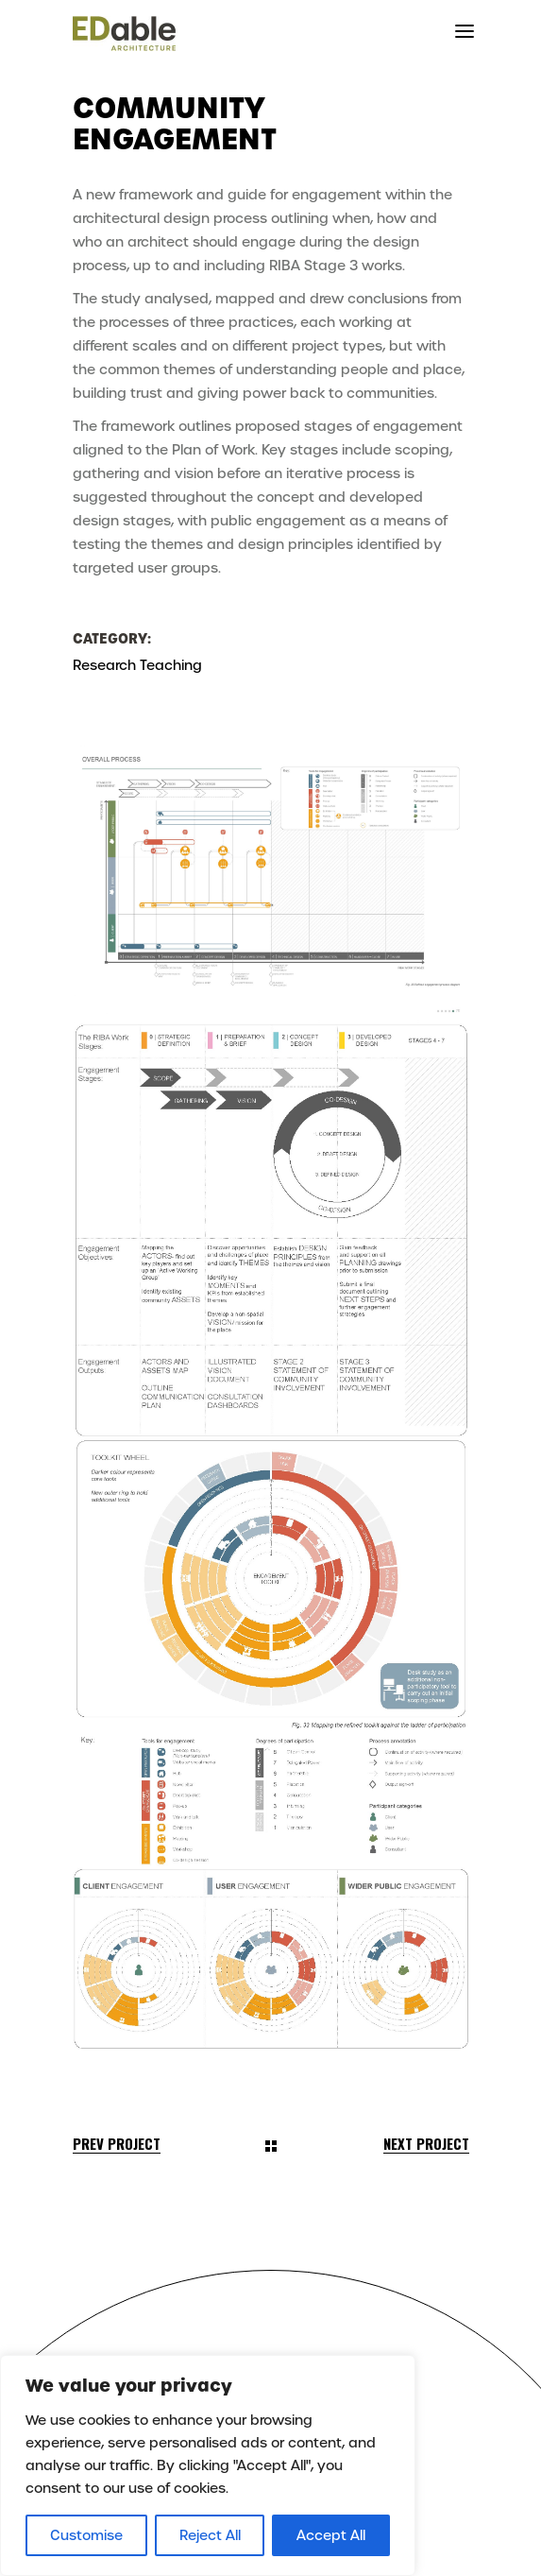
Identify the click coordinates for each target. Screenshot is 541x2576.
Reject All (210, 2535)
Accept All (330, 2535)
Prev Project (117, 2144)
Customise (86, 2535)
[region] (207, 2465)
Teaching (171, 665)
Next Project (426, 2144)
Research (104, 665)
